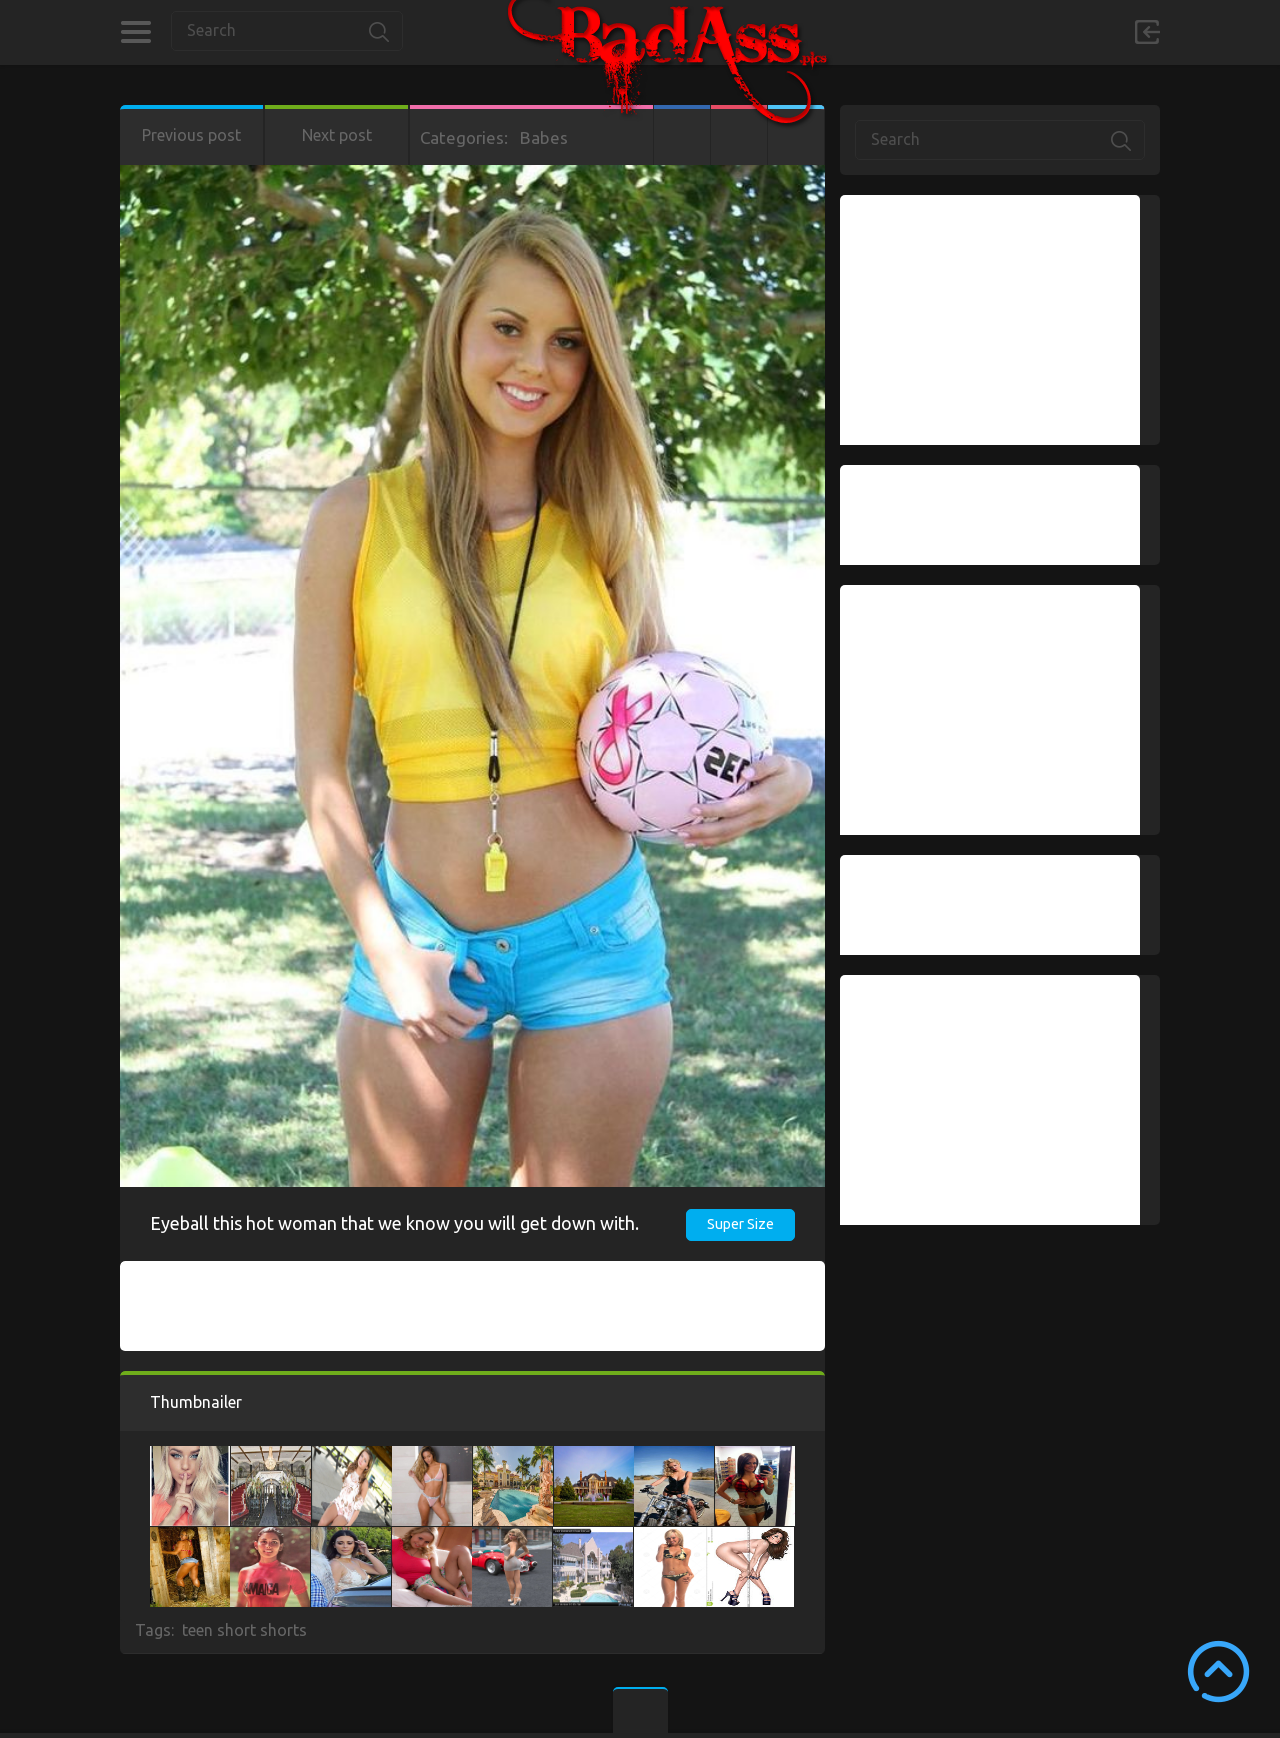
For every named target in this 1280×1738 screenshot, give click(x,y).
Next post (337, 135)
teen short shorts (244, 1630)
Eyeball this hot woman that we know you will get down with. (394, 1223)
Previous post (191, 135)
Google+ (739, 135)
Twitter (796, 135)
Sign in (1147, 32)
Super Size (740, 1224)
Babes (544, 137)
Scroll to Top (1218, 1671)
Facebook (682, 135)
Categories (135, 32)
